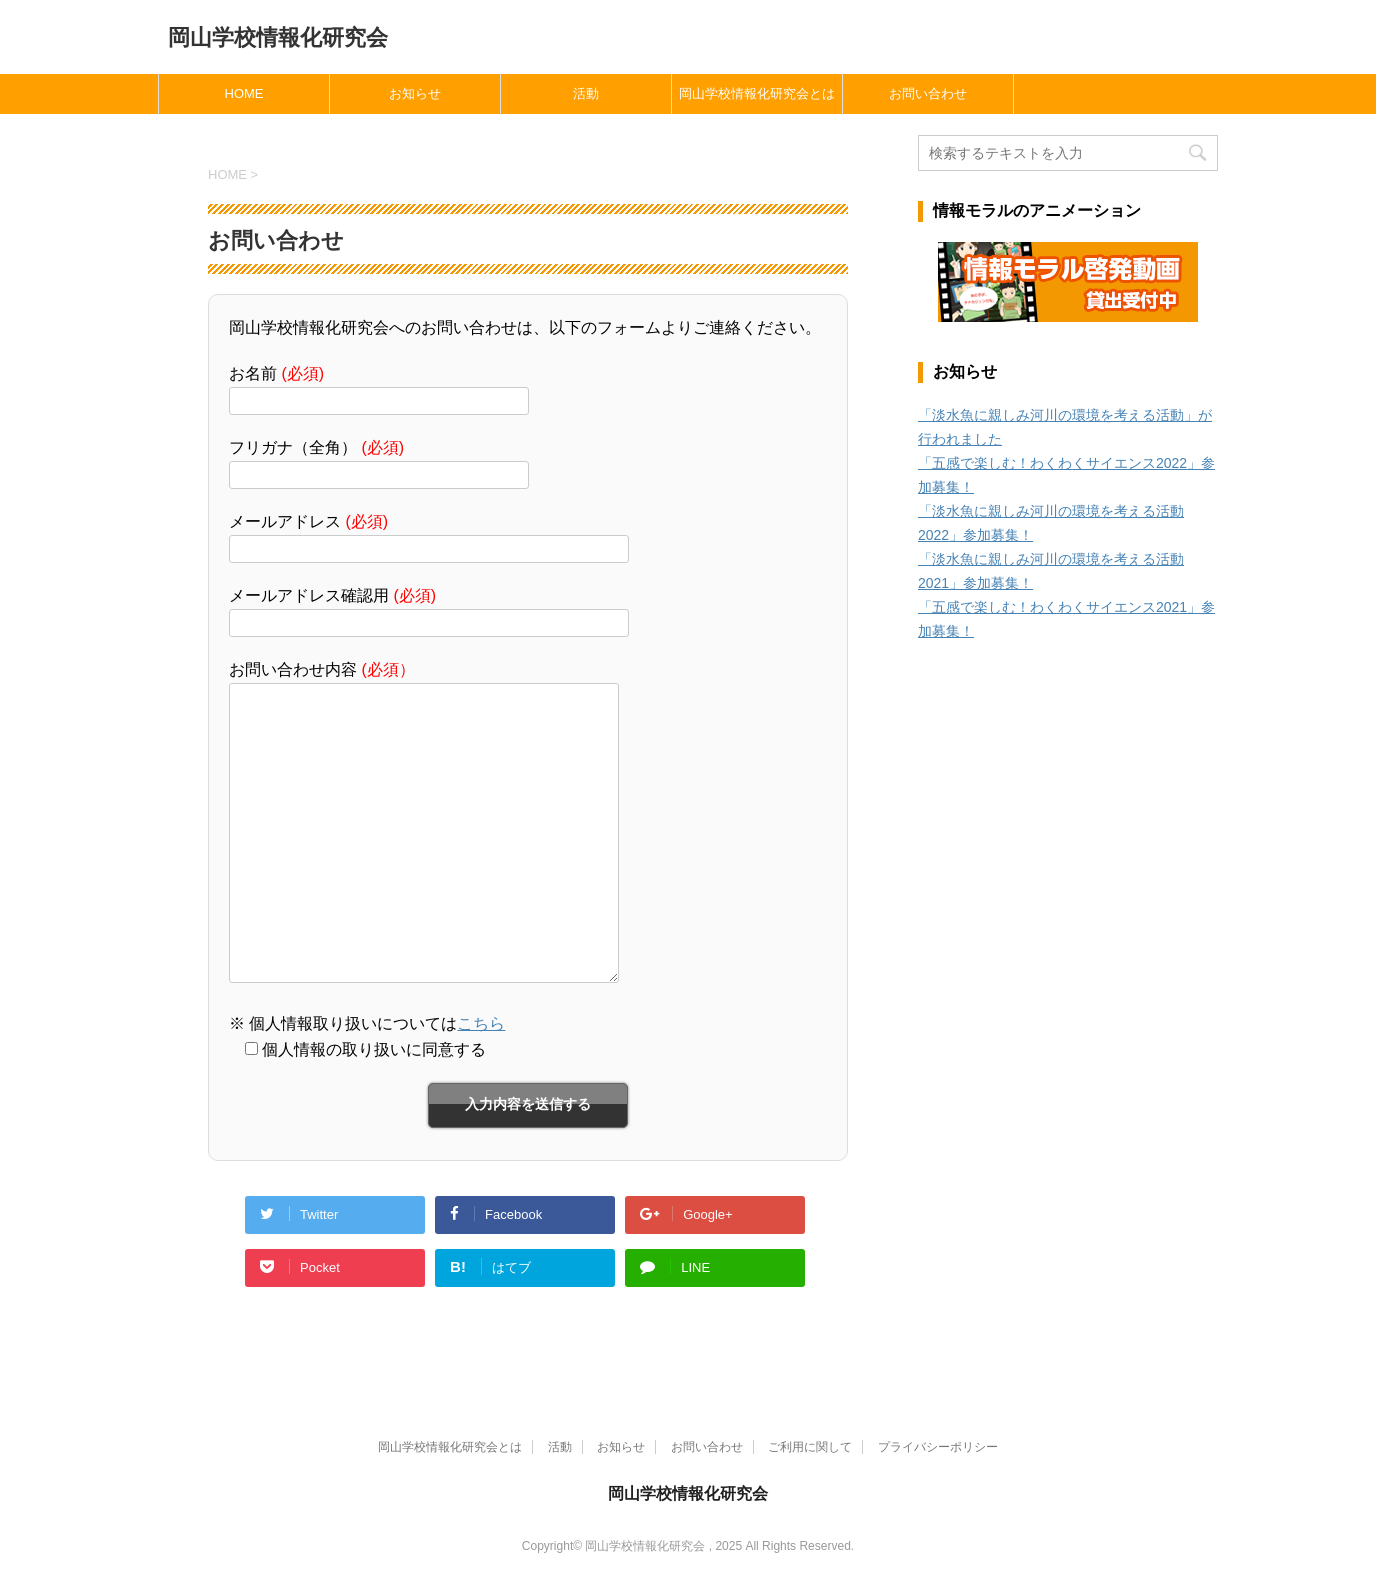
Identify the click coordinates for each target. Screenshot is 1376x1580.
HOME (244, 93)
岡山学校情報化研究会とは (757, 93)
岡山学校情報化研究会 (278, 37)
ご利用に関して (810, 1447)
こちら (481, 1023)
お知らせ (415, 93)
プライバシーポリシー (938, 1447)
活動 (586, 93)
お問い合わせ (928, 93)
